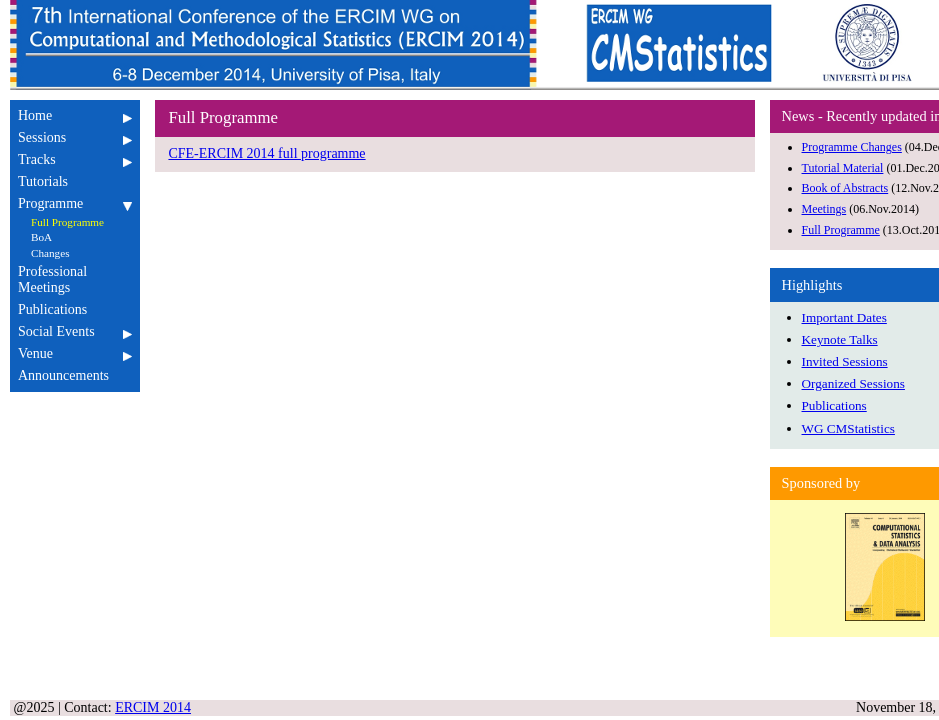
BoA (41, 237)
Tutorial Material (843, 168)
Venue (75, 353)
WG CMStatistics (848, 428)
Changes (50, 253)
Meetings (824, 209)
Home (75, 115)
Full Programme (67, 222)
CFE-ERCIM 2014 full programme (266, 153)
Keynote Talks (840, 339)
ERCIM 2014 (153, 707)
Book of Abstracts (845, 188)
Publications (75, 309)
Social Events (75, 331)
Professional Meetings (75, 279)
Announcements (75, 375)
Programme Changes (852, 147)
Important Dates (844, 317)
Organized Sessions (853, 383)
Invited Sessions (845, 361)
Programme (75, 203)
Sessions (75, 137)
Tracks (75, 159)
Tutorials (75, 181)
